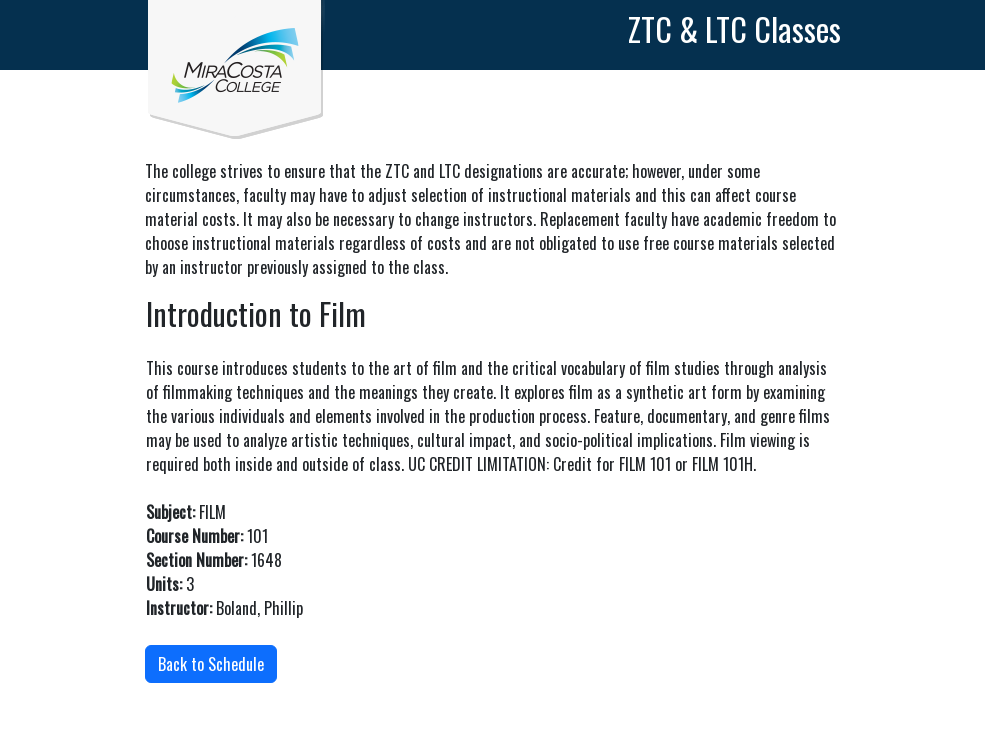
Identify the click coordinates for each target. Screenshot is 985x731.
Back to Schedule (211, 664)
